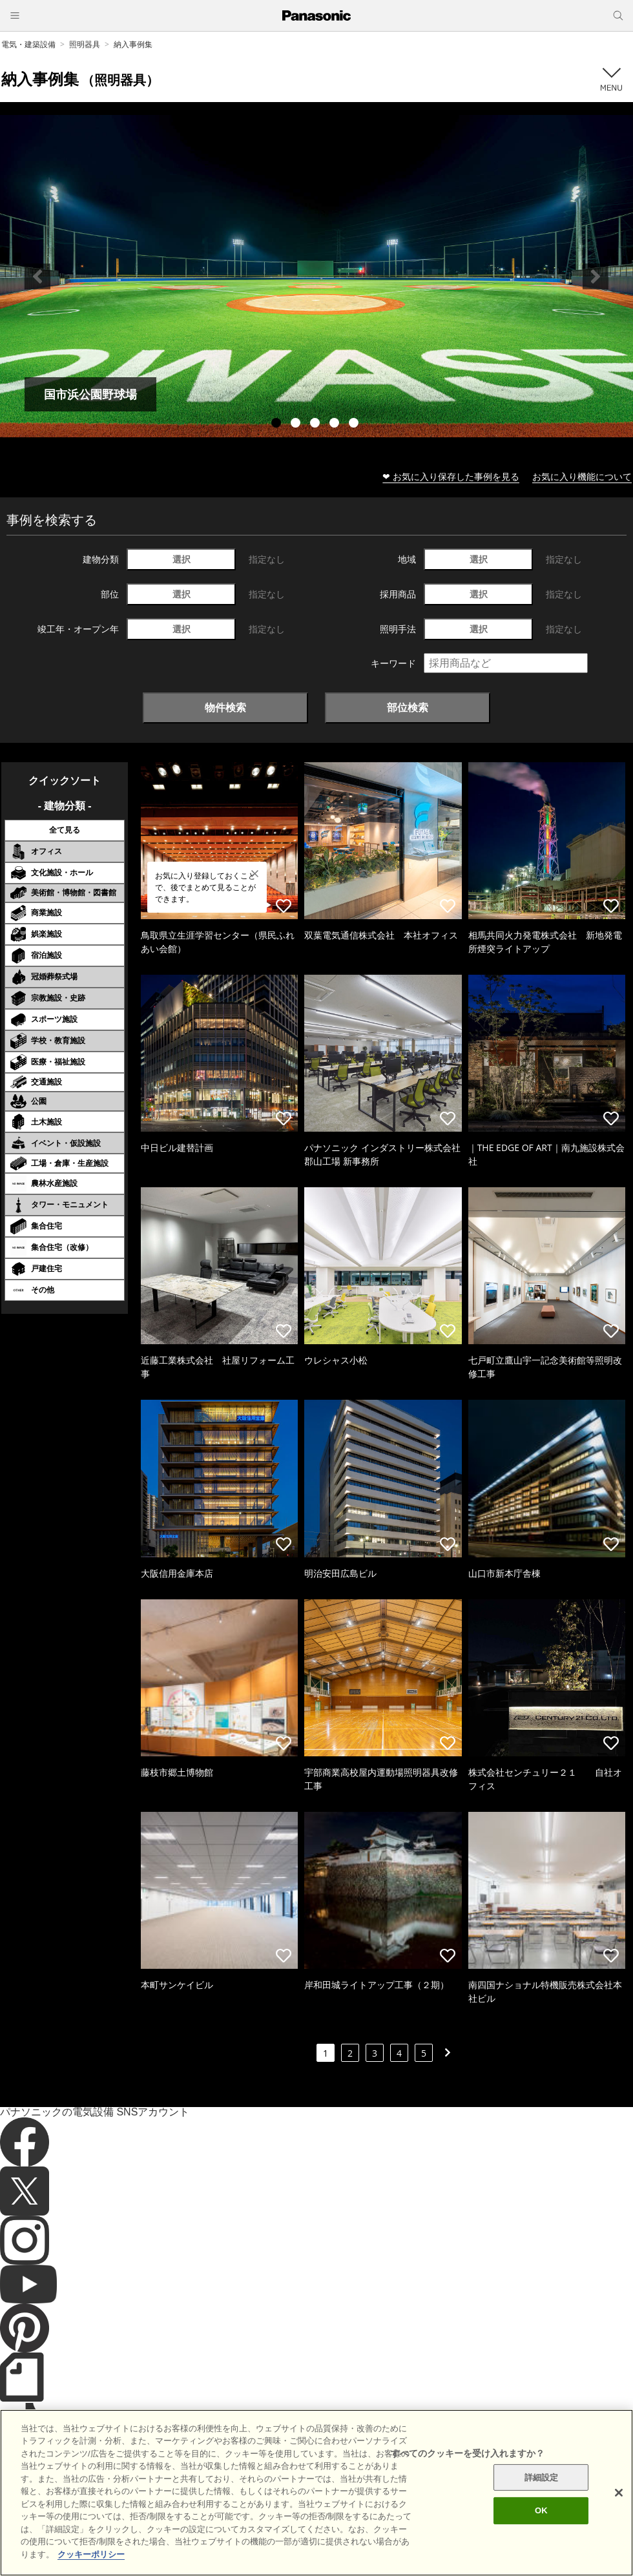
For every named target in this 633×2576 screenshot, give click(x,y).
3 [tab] (316, 424)
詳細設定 (541, 2513)
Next (595, 276)
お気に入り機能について (582, 476)
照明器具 (84, 44)
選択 (181, 559)
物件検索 (225, 707)
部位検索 (407, 707)
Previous (37, 276)
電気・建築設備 (28, 44)
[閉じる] (619, 2528)
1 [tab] (277, 424)
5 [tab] (355, 424)
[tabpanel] (316, 276)
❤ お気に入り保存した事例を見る (450, 476)
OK (541, 2546)
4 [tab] (335, 424)
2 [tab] (297, 424)
